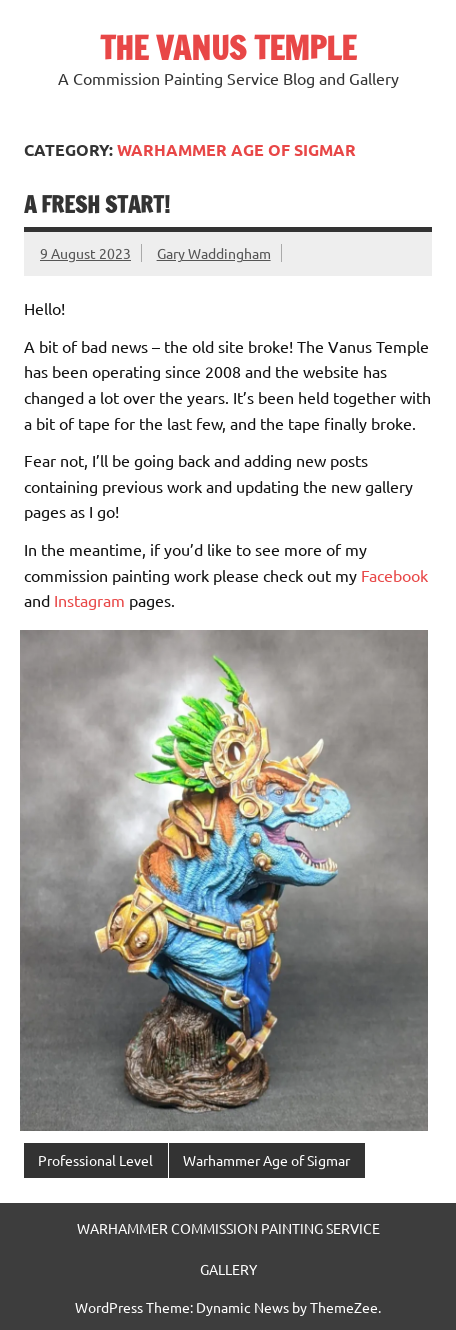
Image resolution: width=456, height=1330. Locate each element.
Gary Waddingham (214, 253)
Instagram (89, 600)
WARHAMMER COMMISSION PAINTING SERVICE (228, 1228)
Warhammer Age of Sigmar (266, 1160)
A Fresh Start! (97, 204)
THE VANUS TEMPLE (228, 48)
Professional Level (95, 1160)
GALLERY (228, 1269)
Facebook (394, 575)
